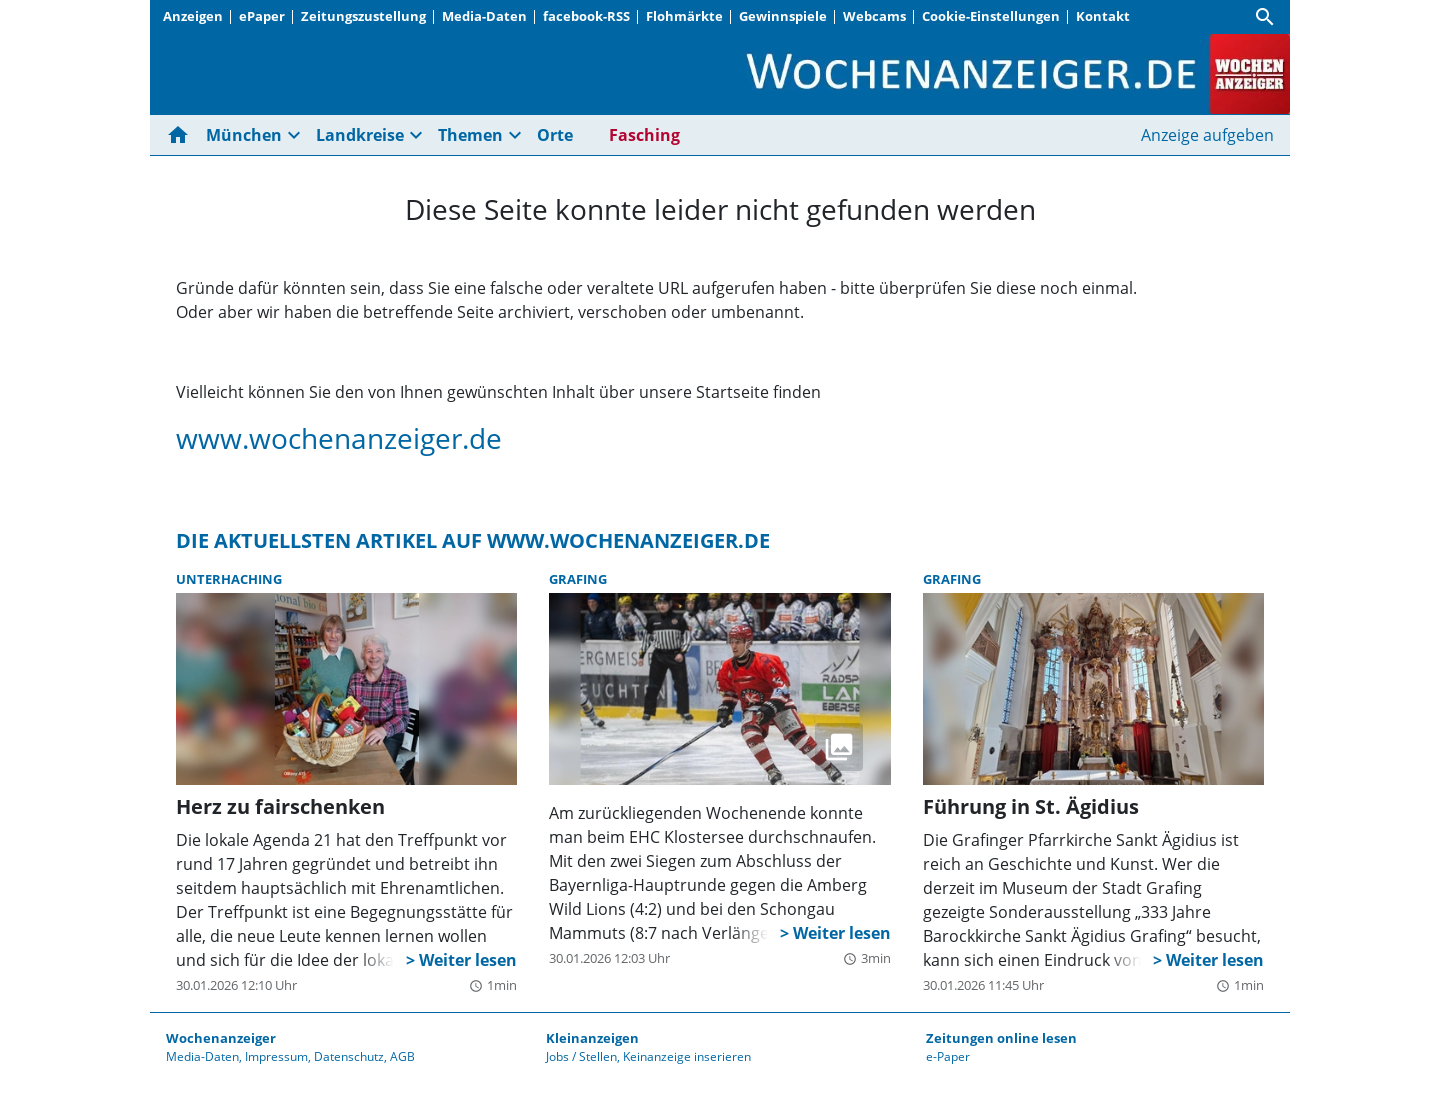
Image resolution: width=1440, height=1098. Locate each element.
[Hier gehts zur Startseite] (182, 135)
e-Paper (948, 1056)
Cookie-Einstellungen (991, 16)
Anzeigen (193, 16)
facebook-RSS (586, 16)
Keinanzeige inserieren (687, 1056)
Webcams (874, 16)
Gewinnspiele (783, 16)
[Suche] (1265, 17)
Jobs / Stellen (581, 1056)
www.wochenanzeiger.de (339, 438)
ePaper (262, 16)
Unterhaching (229, 579)
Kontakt (1103, 16)
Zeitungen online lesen (1001, 1038)
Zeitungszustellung (363, 16)
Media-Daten (484, 16)
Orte (555, 135)
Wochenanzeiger (221, 1038)
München (244, 135)
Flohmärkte (684, 16)
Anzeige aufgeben (1207, 135)
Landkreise (360, 135)
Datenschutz (349, 1056)
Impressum (276, 1056)
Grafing (578, 579)
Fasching (644, 135)
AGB (402, 1056)
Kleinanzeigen (592, 1038)
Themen (470, 135)
